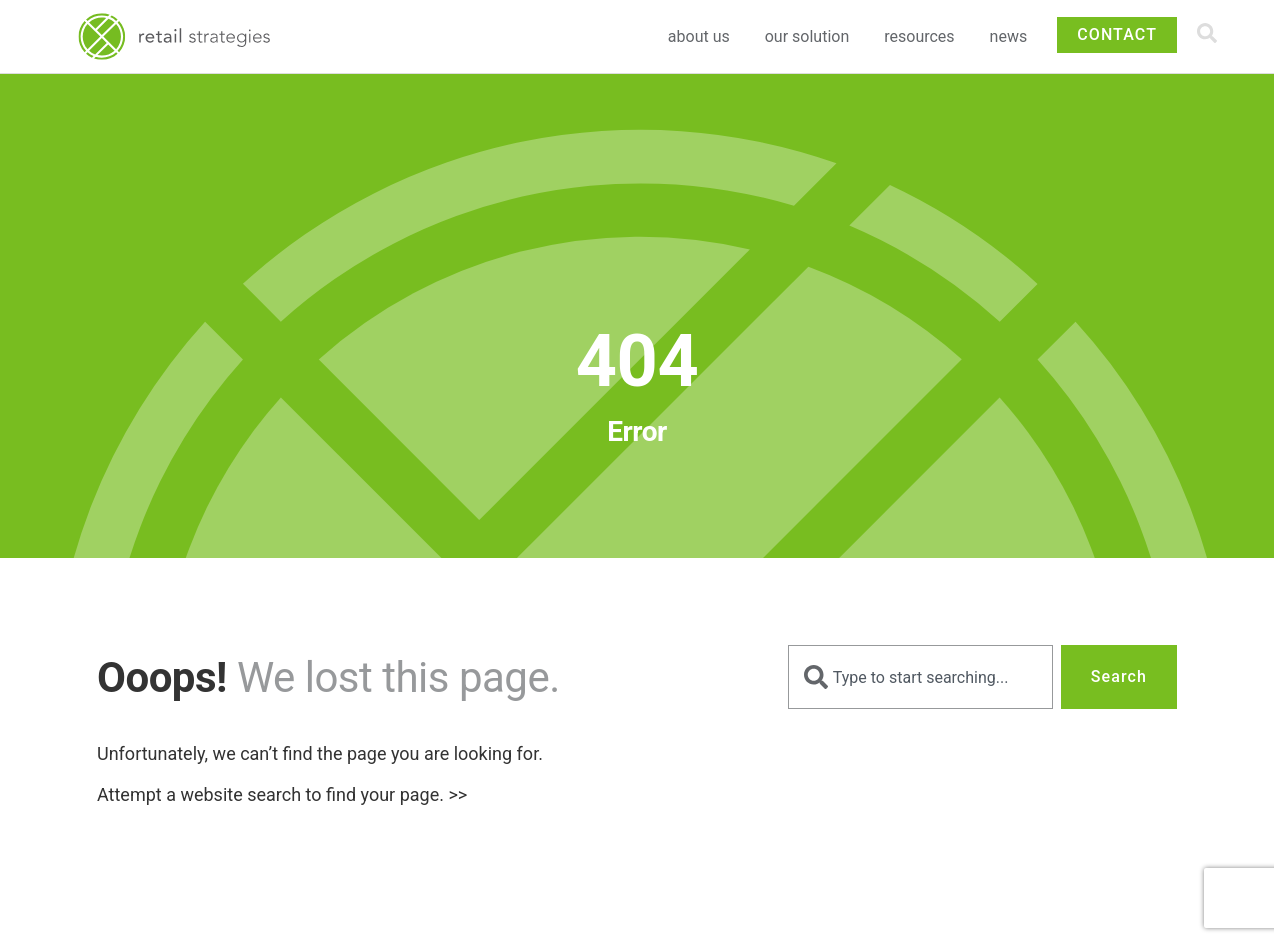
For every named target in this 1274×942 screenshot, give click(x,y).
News (1009, 36)
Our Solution (812, 37)
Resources (924, 37)
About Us (704, 37)
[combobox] (920, 677)
